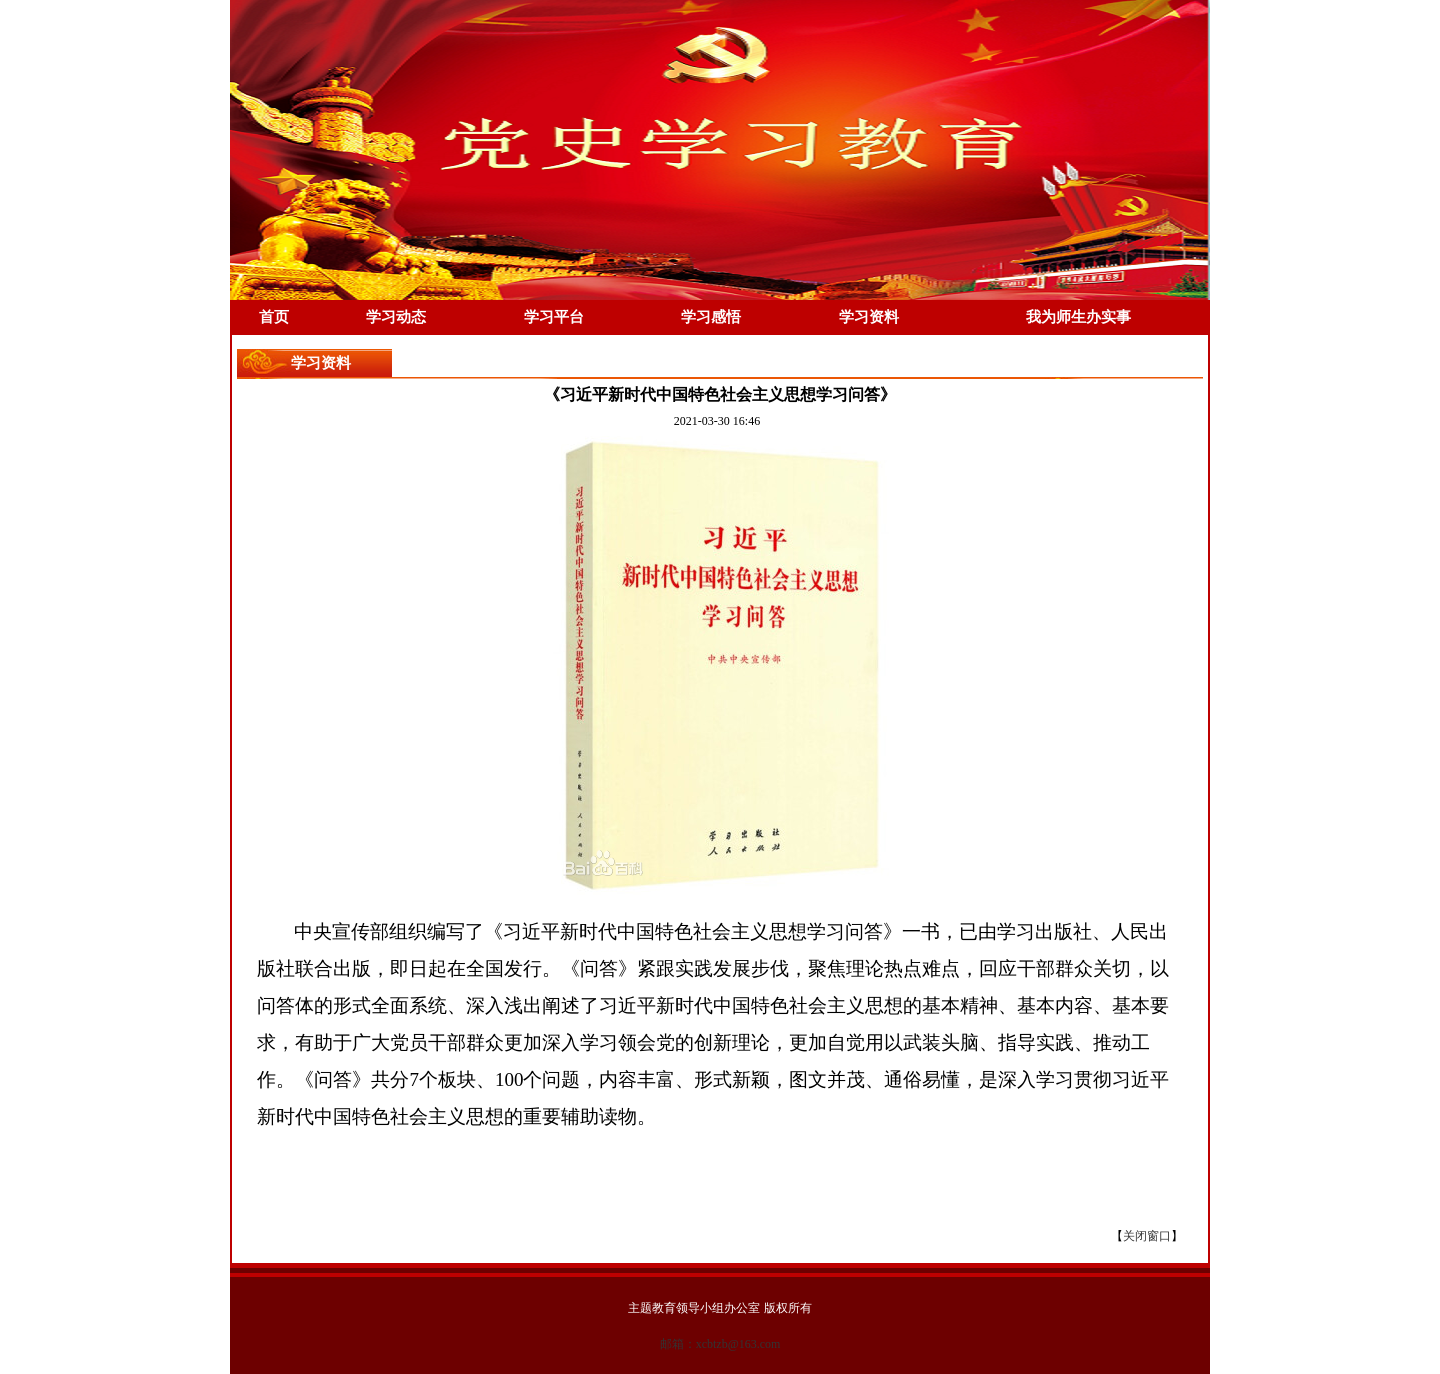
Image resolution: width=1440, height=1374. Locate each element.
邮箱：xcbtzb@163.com (720, 1344)
